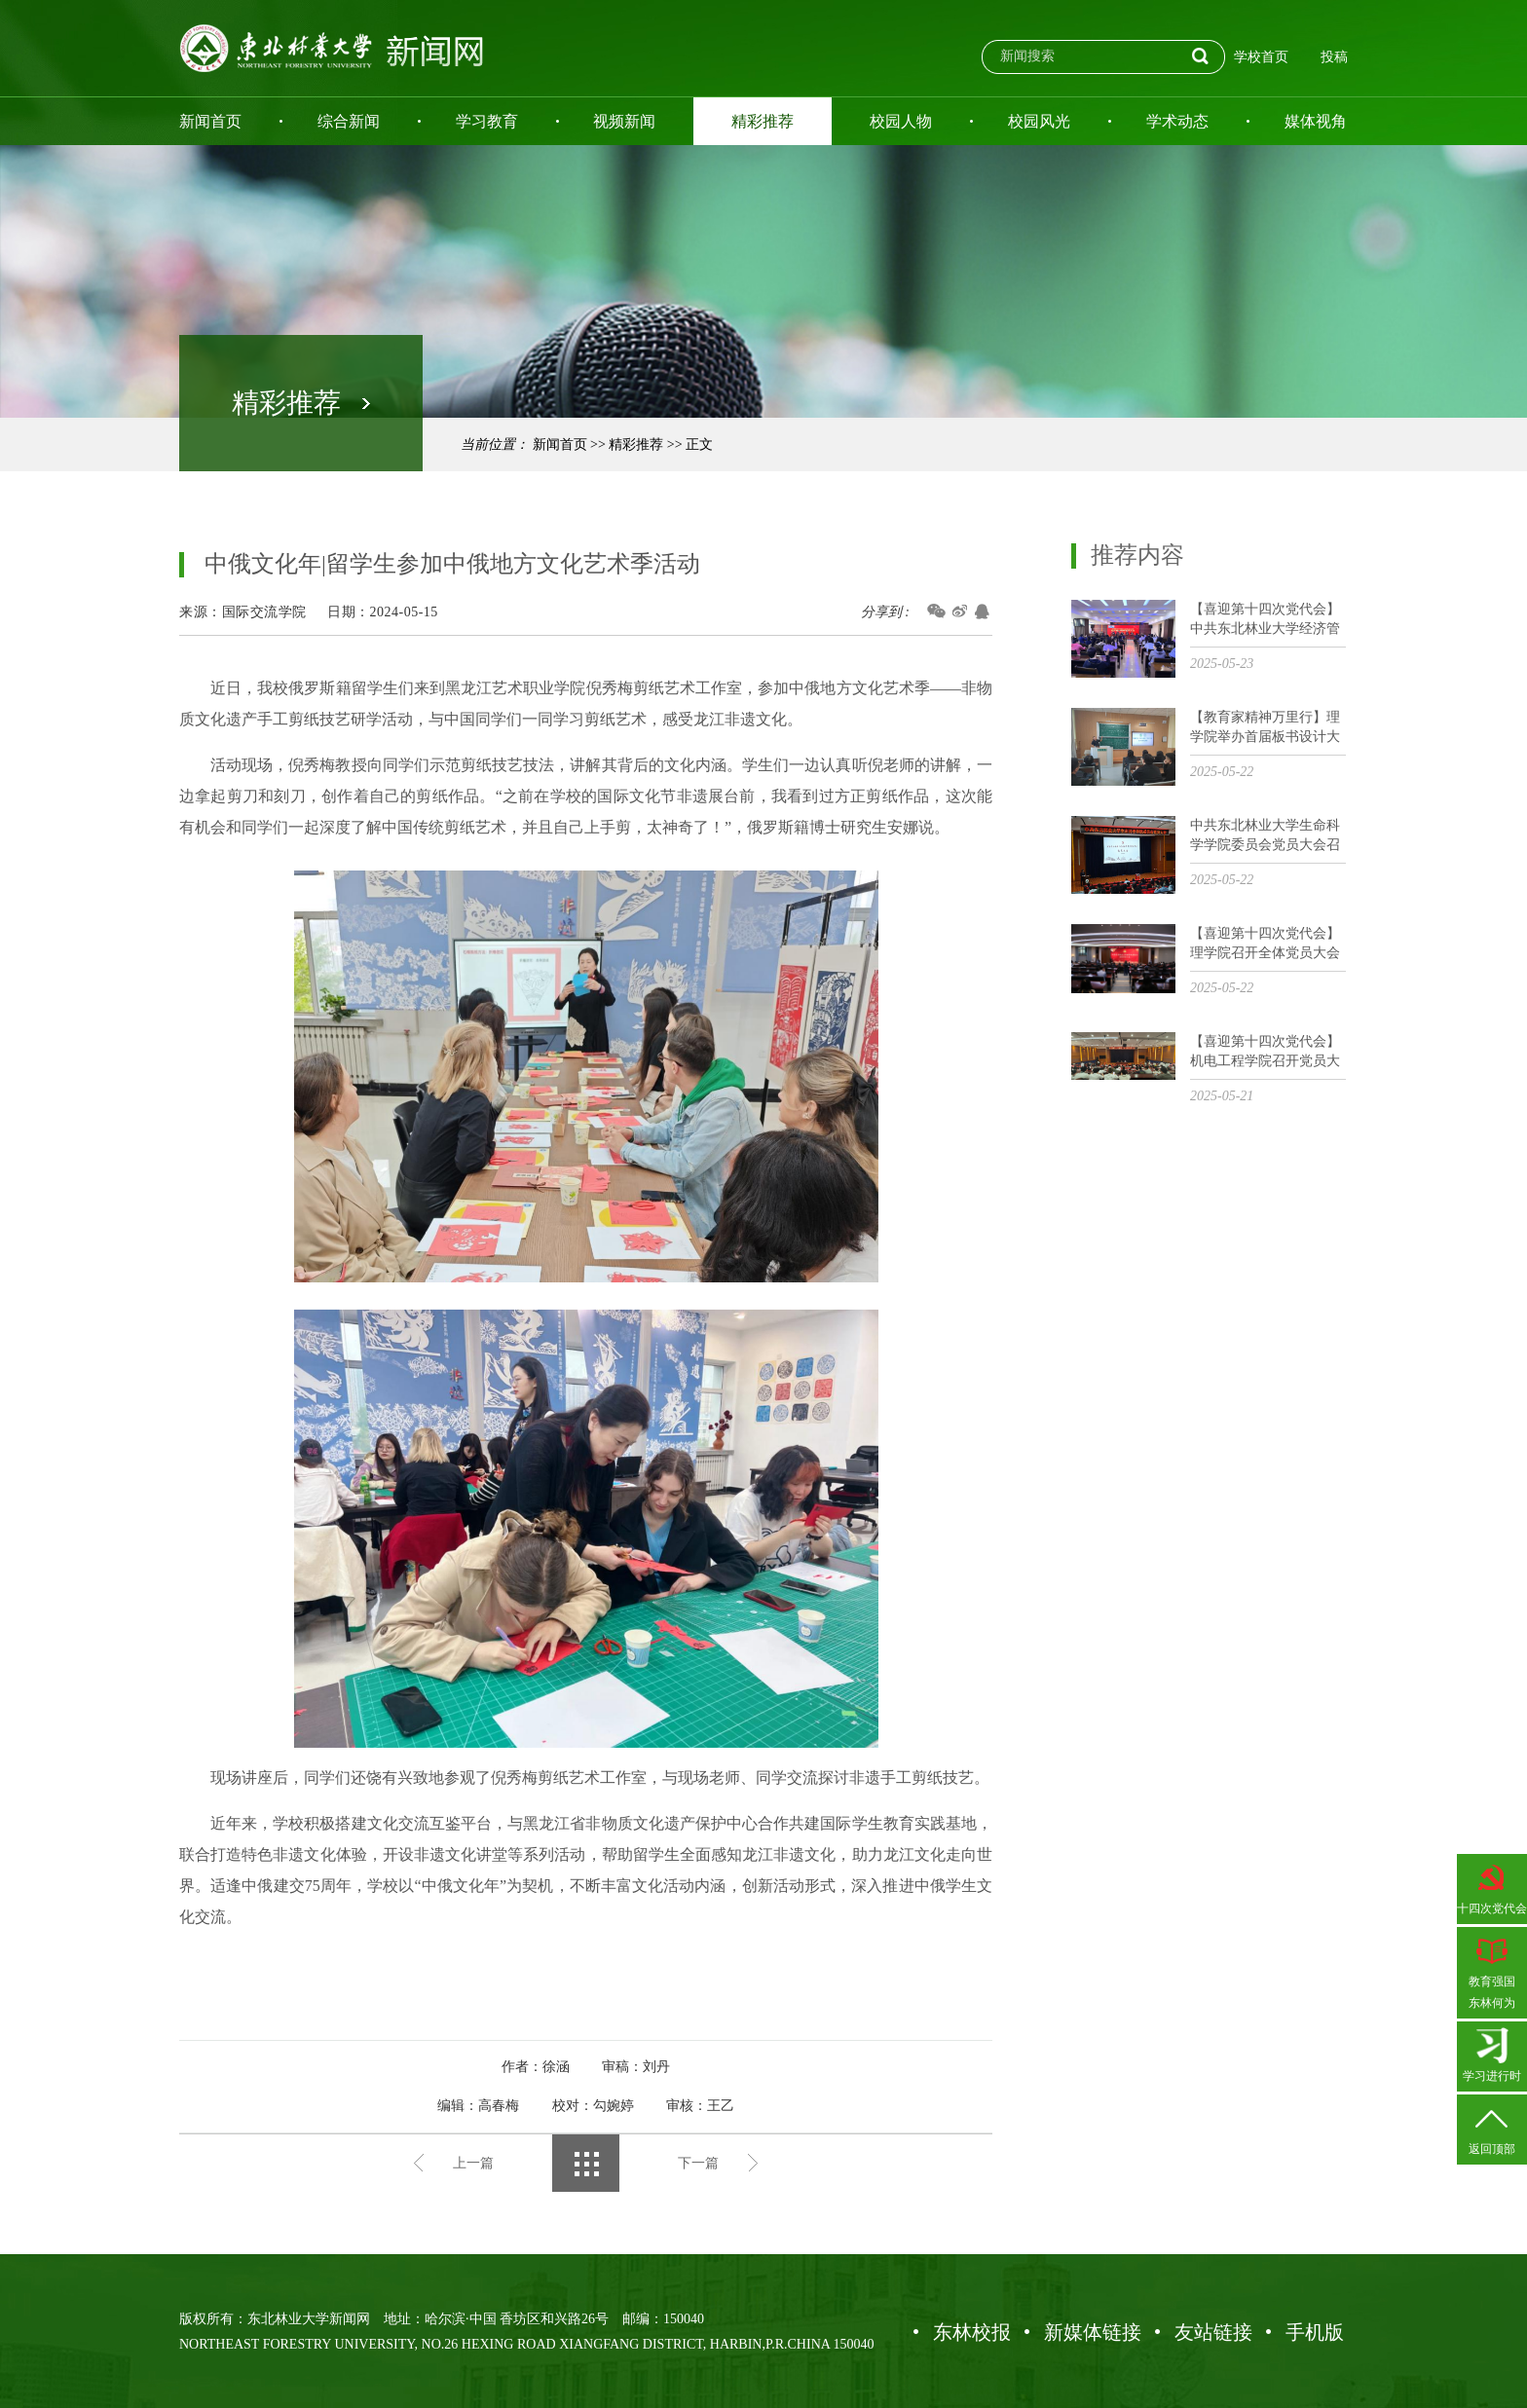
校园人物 (901, 121)
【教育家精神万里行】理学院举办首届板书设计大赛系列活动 (1265, 728)
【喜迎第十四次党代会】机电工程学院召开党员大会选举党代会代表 (1265, 1052)
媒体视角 (1316, 121)
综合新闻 (348, 121)
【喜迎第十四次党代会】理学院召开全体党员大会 (1265, 943)
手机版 (1314, 2332)
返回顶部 (1492, 2127)
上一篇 (473, 2163)
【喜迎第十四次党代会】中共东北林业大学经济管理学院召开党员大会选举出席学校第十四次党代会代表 (1265, 620)
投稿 (1334, 57)
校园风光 (1039, 121)
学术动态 (1177, 121)
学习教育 (487, 121)
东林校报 (972, 2332)
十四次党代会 (1492, 1887)
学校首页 (1261, 57)
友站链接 (1213, 2332)
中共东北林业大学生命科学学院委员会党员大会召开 (1265, 836)
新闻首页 (210, 121)
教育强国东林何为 (1492, 1971)
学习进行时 (1492, 2054)
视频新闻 (624, 121)
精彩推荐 (762, 121)
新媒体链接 (1092, 2332)
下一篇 (698, 2163)
